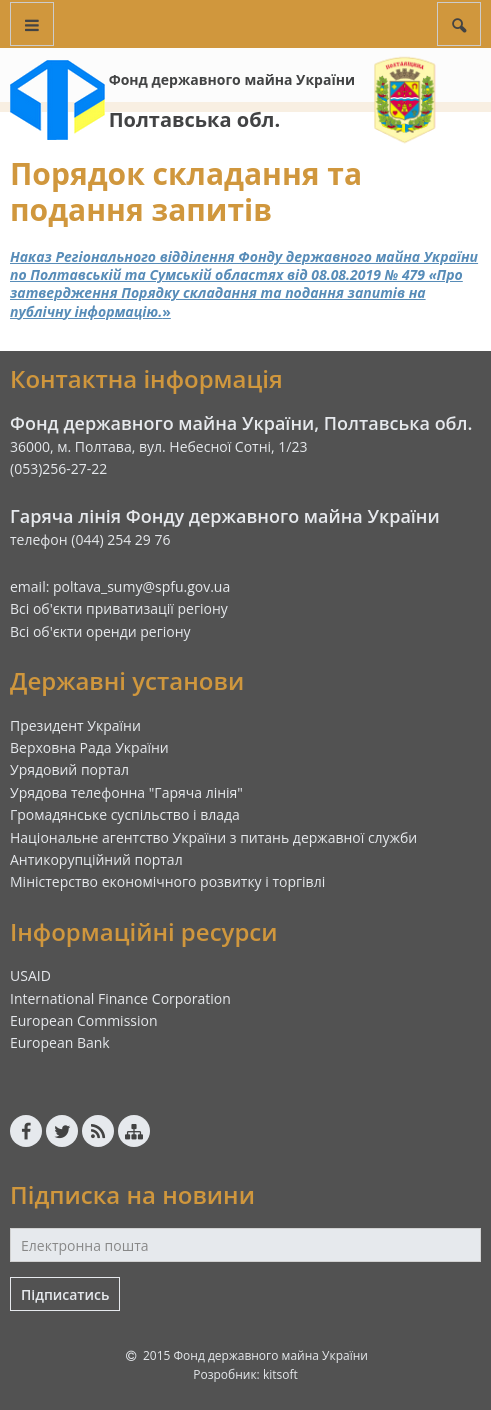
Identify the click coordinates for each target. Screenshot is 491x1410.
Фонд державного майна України (232, 79)
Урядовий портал (69, 769)
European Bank (60, 1042)
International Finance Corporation (120, 998)
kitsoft (280, 1374)
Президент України (75, 725)
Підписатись (65, 1294)
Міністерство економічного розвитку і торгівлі (167, 881)
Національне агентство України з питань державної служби (213, 837)
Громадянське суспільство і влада (125, 814)
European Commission (84, 1020)
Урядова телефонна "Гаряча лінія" (126, 792)
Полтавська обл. (195, 119)
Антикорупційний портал (96, 859)
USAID (30, 975)
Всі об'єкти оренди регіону (100, 631)
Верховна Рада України (89, 747)
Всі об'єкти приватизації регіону (119, 608)
